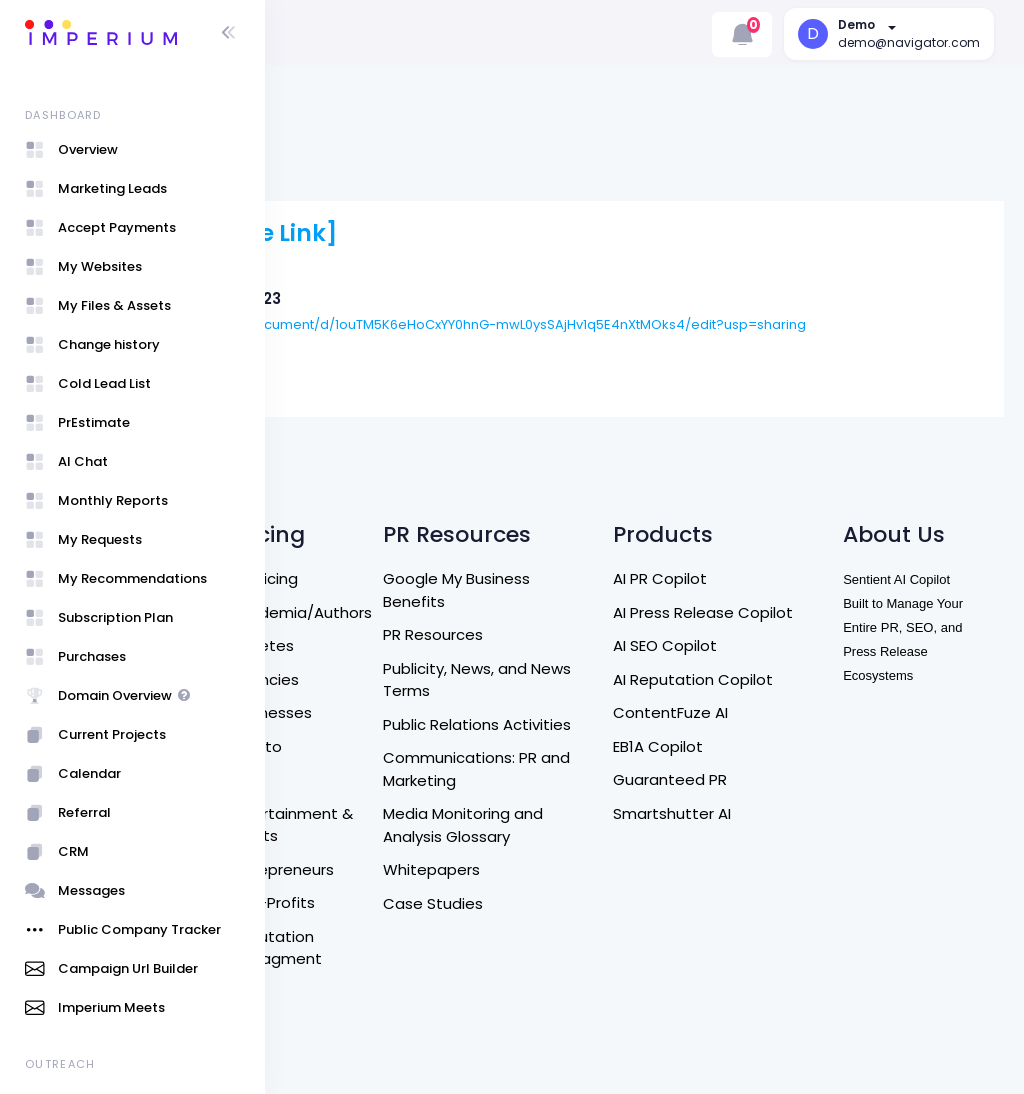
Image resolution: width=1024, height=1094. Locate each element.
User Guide (335, 1029)
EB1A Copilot (759, 678)
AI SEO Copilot (766, 578)
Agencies (449, 589)
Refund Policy (344, 682)
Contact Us (338, 615)
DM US (317, 649)
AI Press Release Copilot (774, 534)
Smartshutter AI (773, 745)
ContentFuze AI (771, 645)
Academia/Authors (486, 522)
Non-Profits (457, 812)
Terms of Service (328, 728)
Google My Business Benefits (608, 500)
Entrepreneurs (467, 779)
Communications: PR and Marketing (612, 702)
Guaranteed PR (771, 712)
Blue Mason (416, 323)
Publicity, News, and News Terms (607, 590)
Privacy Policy (344, 772)
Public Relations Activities (593, 646)
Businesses (456, 622)
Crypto (441, 656)
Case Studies (585, 835)
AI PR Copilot (761, 488)
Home (317, 548)
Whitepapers (583, 802)
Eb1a (431, 689)
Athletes (447, 555)
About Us (329, 582)
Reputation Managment (461, 858)
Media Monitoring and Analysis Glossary (615, 758)
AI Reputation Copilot (794, 611)
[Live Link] (512, 179)
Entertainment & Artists (469, 735)
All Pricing (449, 488)
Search (321, 515)
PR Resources (585, 544)
